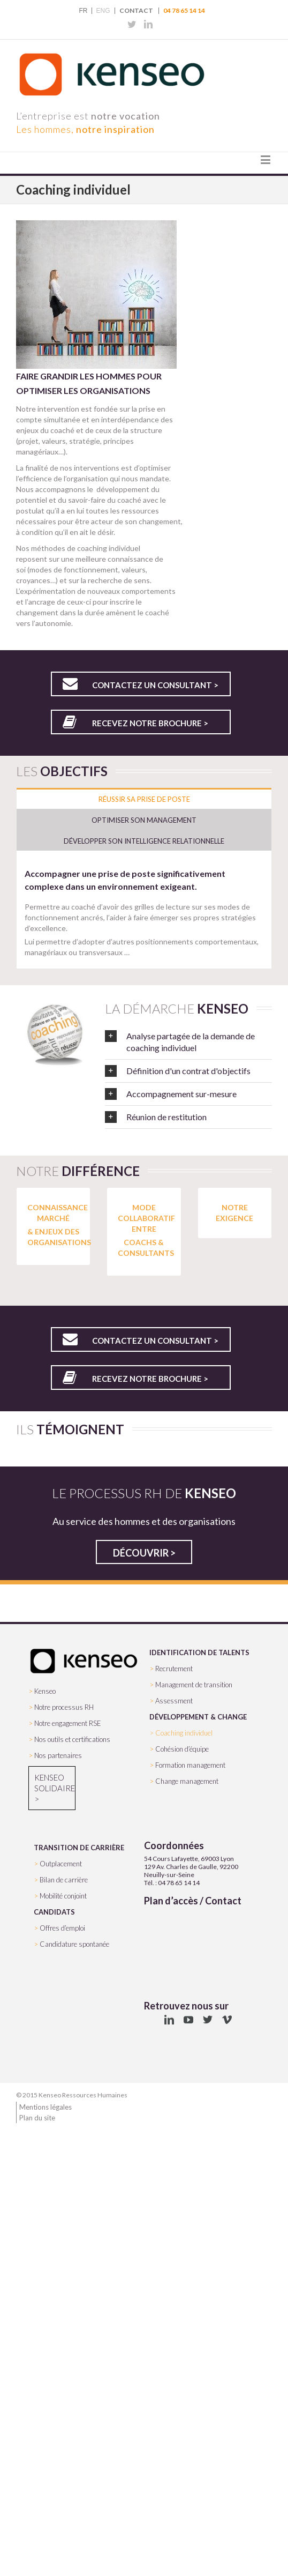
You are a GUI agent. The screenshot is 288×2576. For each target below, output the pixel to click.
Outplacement (61, 1863)
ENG (103, 11)
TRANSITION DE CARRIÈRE (79, 1847)
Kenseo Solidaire (52, 1783)
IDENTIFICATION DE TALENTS (199, 1652)
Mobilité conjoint (63, 1896)
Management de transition (193, 1684)
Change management (186, 1781)
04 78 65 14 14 (184, 11)
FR (83, 11)
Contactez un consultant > (155, 685)
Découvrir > (144, 1553)
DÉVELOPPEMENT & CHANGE (198, 1717)
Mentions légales (45, 2107)
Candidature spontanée (74, 1944)
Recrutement (174, 1668)
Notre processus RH (64, 1707)
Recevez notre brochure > (150, 723)
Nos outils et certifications (72, 1739)
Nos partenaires (58, 1755)
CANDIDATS (54, 1912)
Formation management (190, 1765)
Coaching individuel (184, 1733)
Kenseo (45, 1691)
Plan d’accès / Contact (192, 1901)
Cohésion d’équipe (182, 1749)
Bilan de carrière (64, 1879)
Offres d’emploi (62, 1928)
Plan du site (37, 2117)
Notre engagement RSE (67, 1723)
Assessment (174, 1700)
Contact (136, 11)
